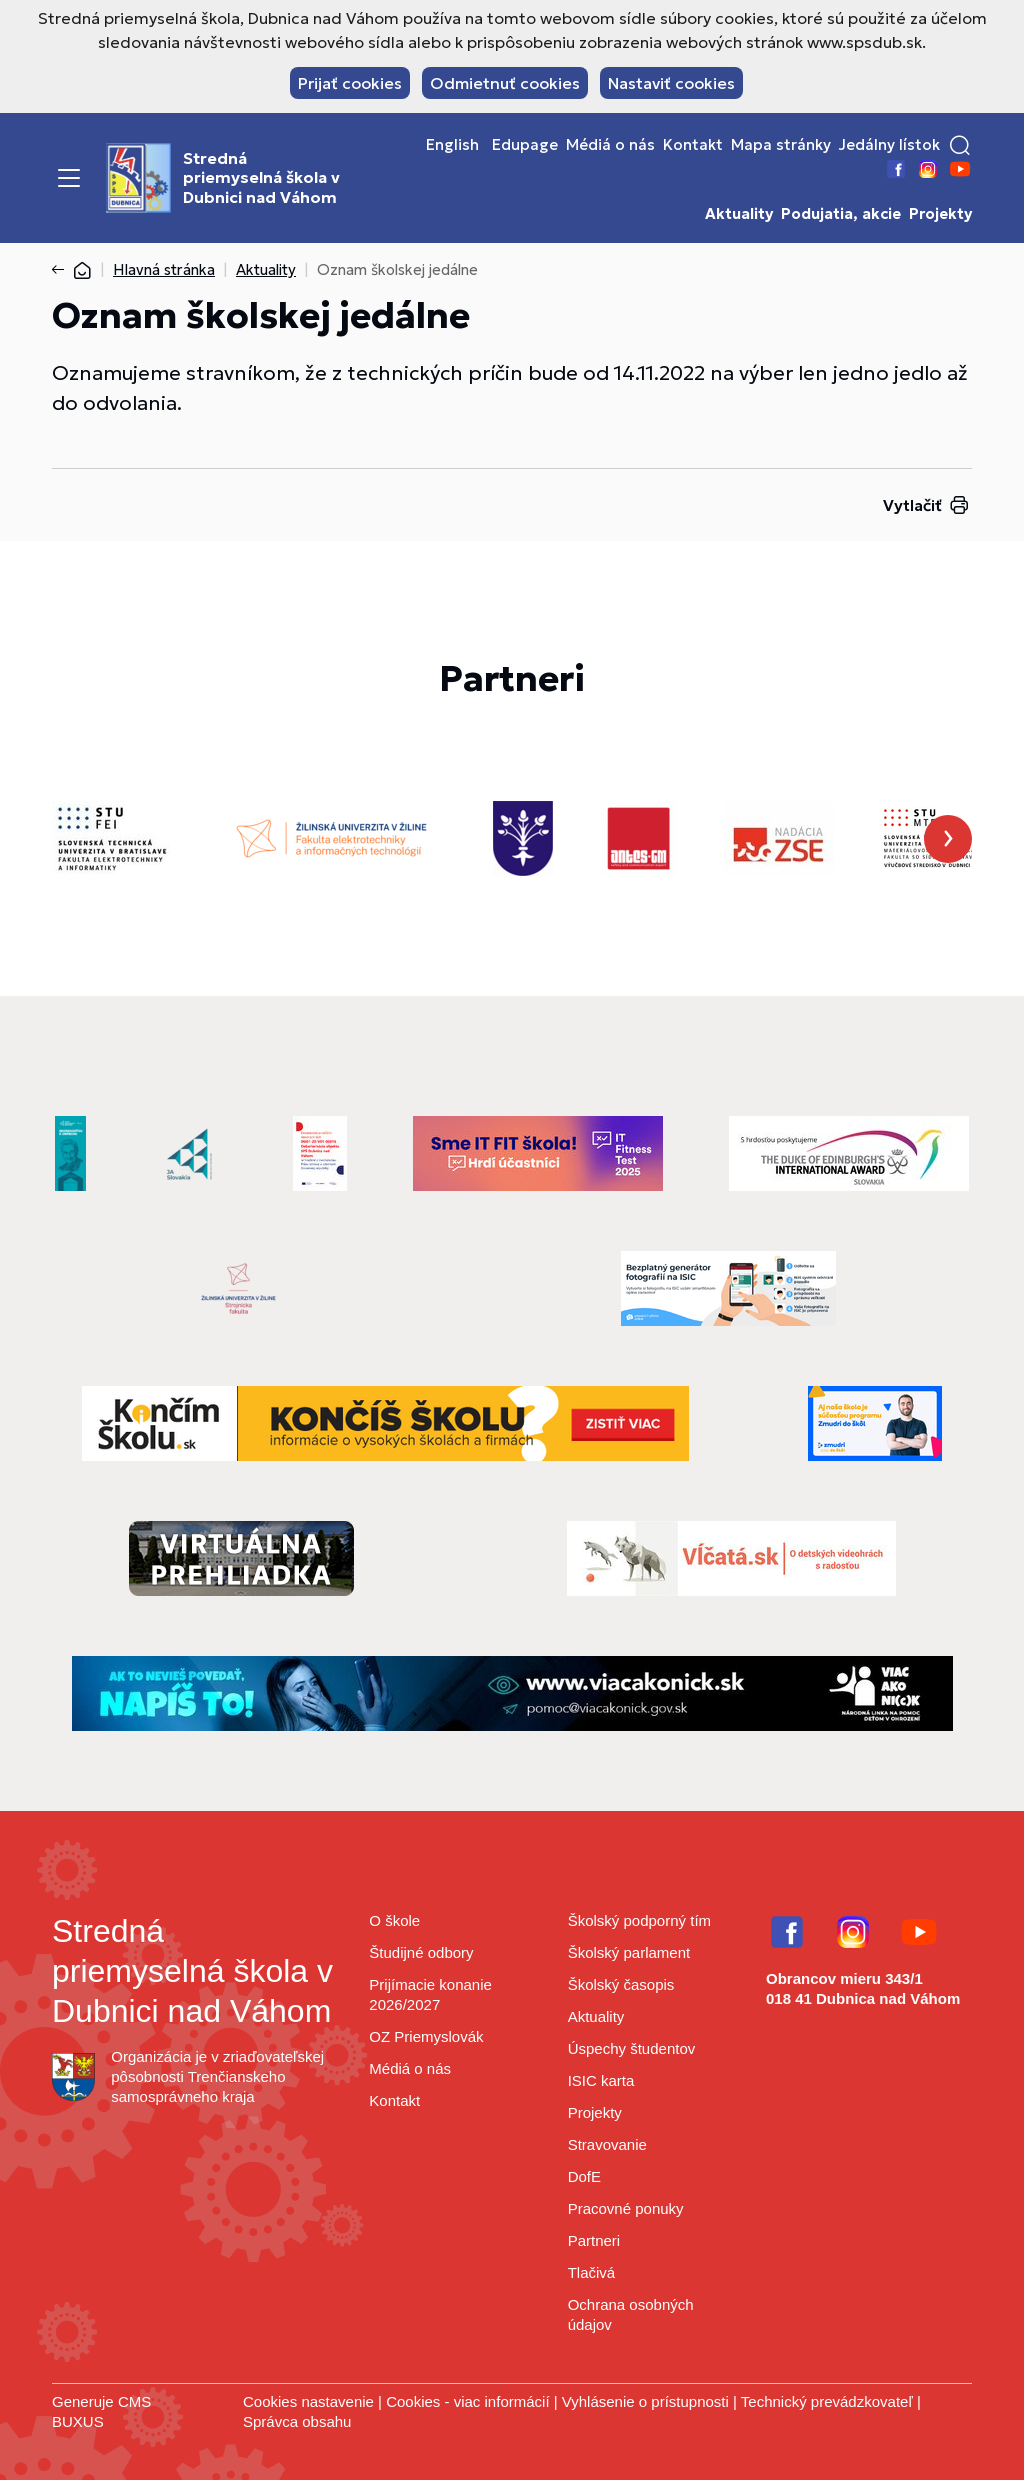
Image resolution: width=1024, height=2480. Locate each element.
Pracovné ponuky (626, 2208)
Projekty (940, 214)
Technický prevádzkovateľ (827, 2401)
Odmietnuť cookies (505, 83)
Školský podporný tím (639, 1920)
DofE (584, 2176)
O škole (394, 1920)
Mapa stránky (781, 145)
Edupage (525, 145)
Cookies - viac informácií (467, 2401)
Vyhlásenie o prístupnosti (645, 2401)
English (452, 145)
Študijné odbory (421, 1952)
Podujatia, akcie (841, 214)
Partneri (594, 2240)
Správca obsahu (297, 2421)
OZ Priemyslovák (426, 2036)
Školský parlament (629, 1952)
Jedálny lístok (889, 145)
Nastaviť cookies (671, 83)
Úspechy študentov (632, 2048)
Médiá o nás (610, 145)
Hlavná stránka (164, 269)
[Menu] (69, 178)
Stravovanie (607, 2144)
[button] (960, 145)
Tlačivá (592, 2272)
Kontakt (693, 145)
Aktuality (739, 214)
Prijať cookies (350, 83)
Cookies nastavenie (308, 2401)
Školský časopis (621, 1984)
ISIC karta (601, 2080)
